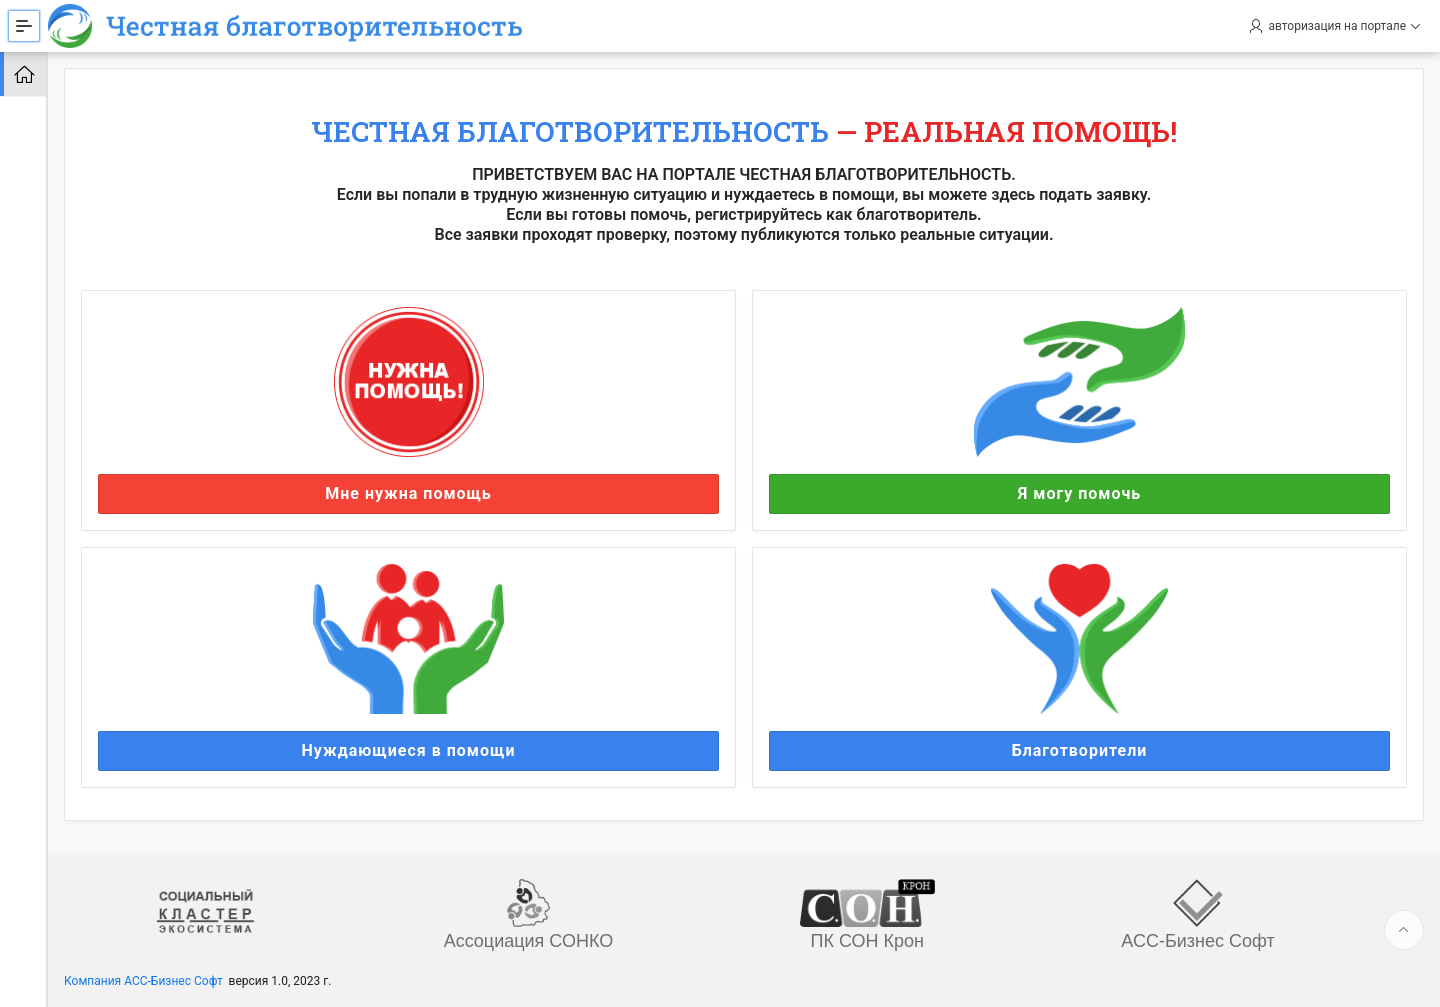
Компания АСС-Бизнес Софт (143, 981)
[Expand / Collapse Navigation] (24, 26)
